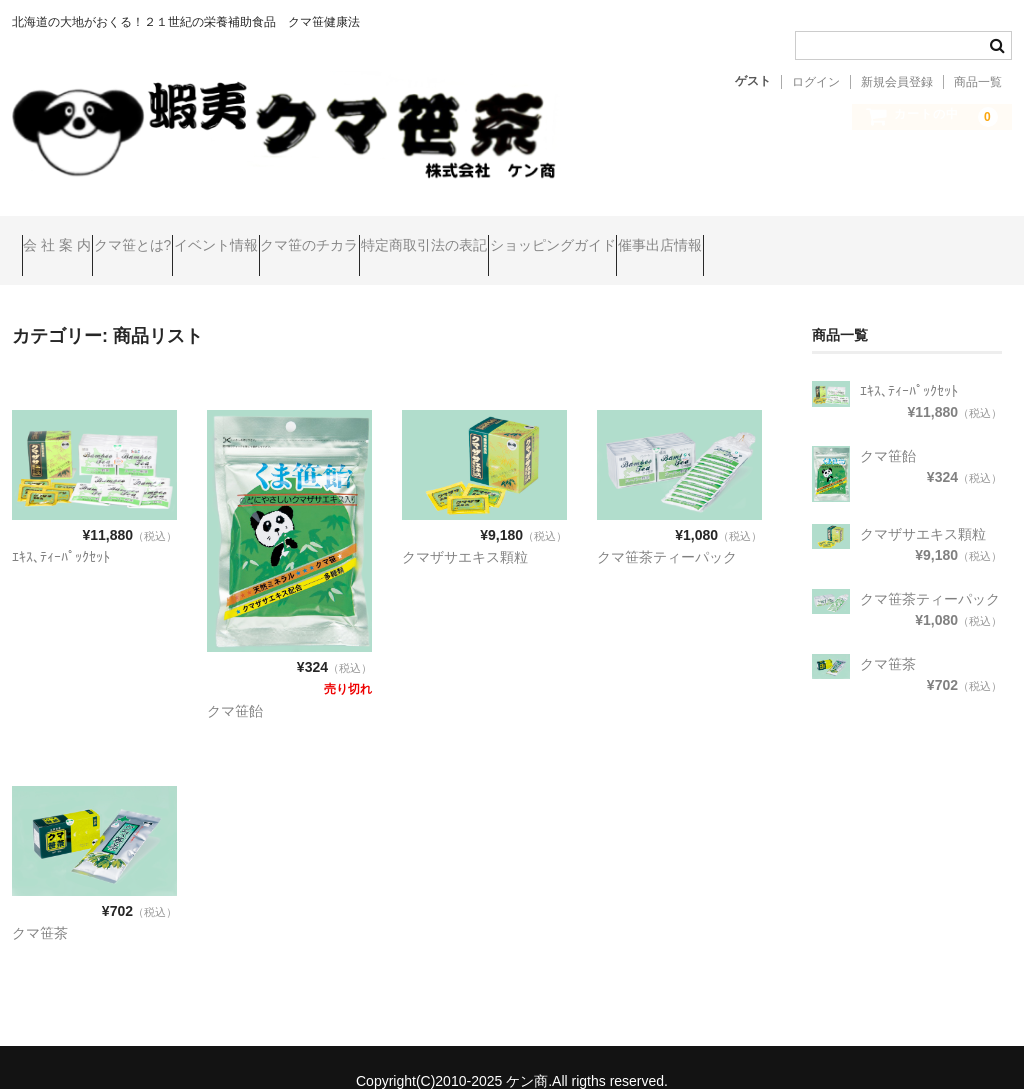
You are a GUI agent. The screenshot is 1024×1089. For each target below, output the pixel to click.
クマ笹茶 (40, 905)
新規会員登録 (897, 82)
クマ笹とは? (181, 237)
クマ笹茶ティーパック (667, 530)
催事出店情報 (900, 237)
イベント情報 (302, 237)
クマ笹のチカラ (434, 237)
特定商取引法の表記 (587, 237)
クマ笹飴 (235, 683)
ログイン (816, 82)
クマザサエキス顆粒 (465, 530)
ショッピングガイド (754, 237)
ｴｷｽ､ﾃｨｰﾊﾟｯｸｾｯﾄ (61, 530)
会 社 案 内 (67, 237)
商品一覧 (978, 82)
